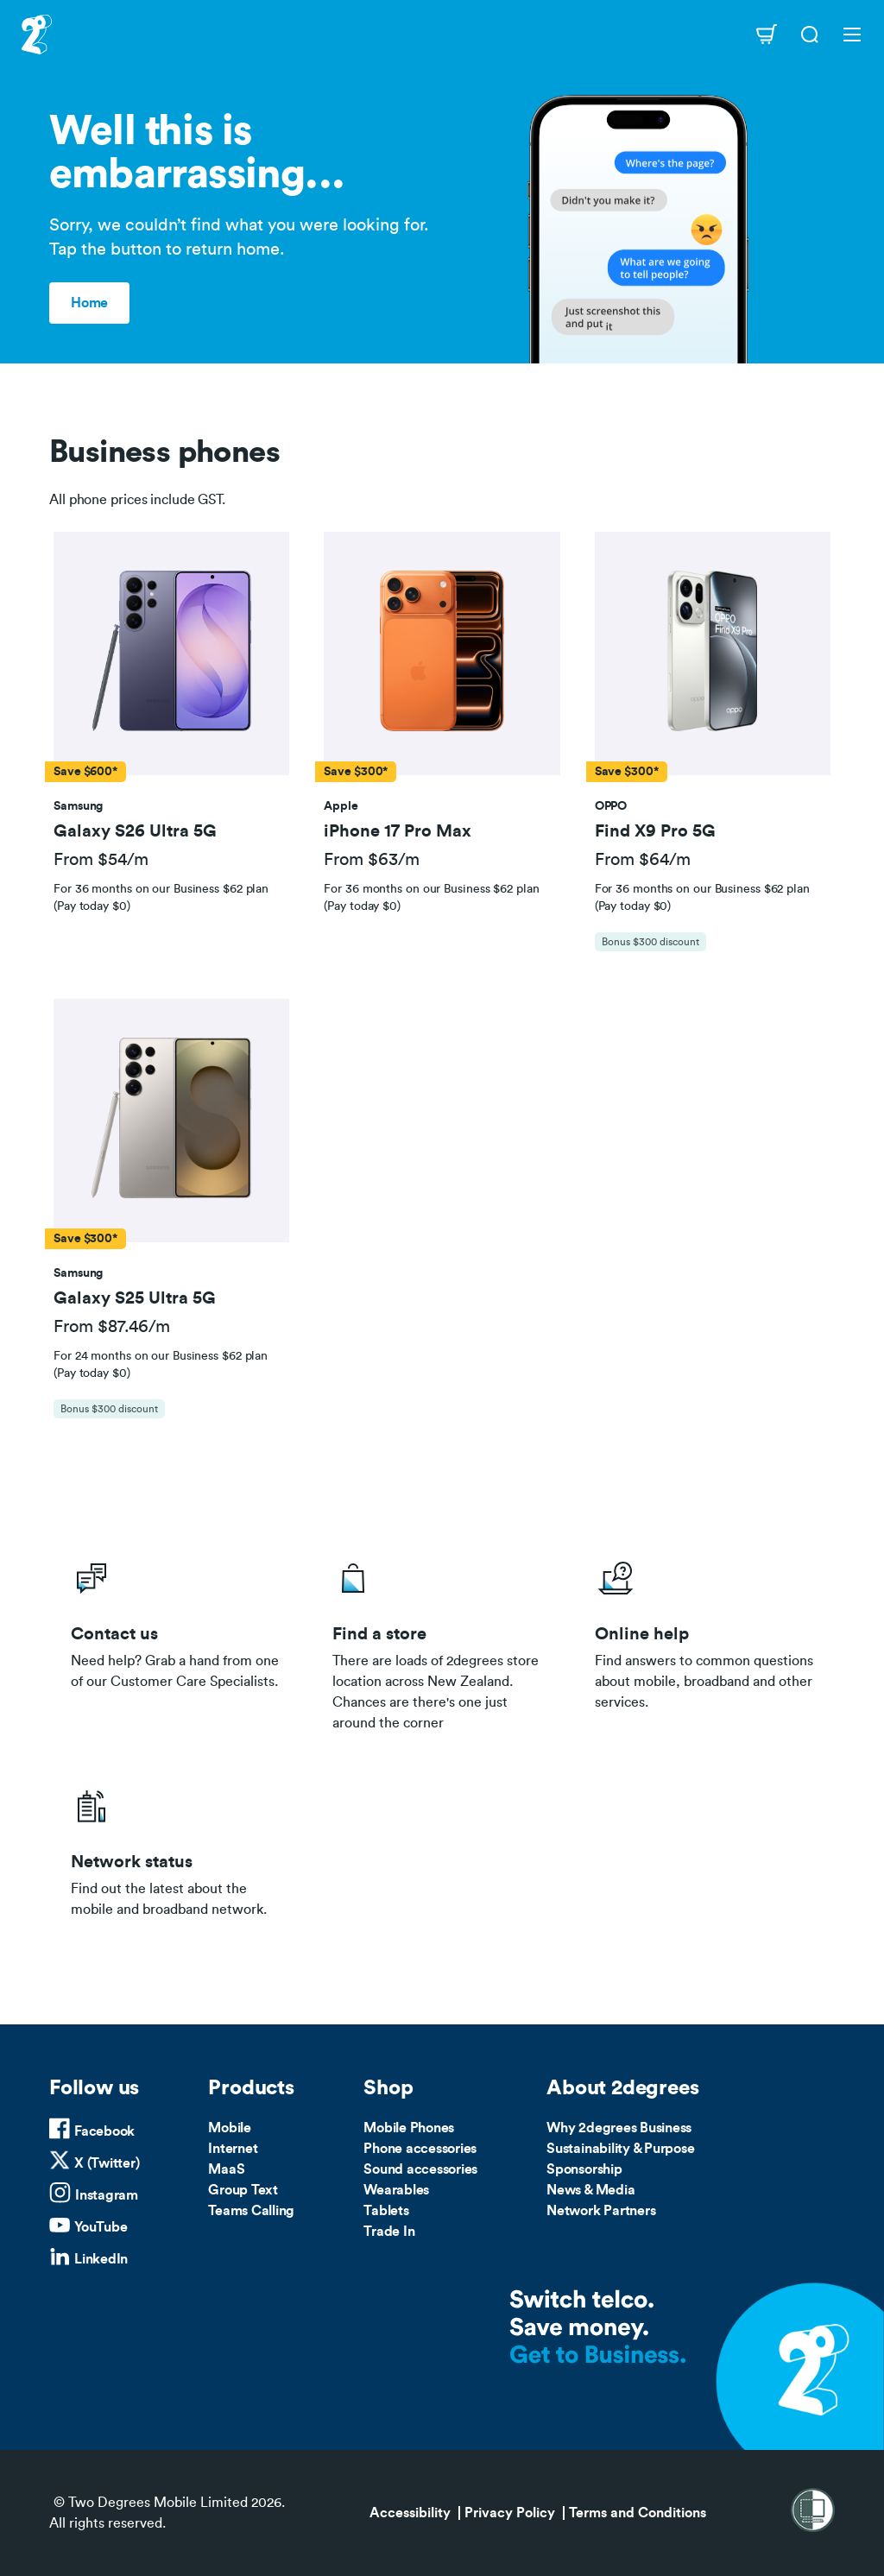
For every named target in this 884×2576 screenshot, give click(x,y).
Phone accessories (420, 2149)
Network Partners (600, 2211)
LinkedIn (101, 2259)
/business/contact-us (180, 1641)
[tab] (171, 750)
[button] (171, 654)
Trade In (388, 2231)
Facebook (104, 2131)
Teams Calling (251, 2211)
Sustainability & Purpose (620, 2149)
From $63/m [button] (372, 859)
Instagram (106, 2195)
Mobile (229, 2128)
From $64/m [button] (643, 859)
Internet (232, 2149)
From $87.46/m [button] (112, 1326)
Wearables (396, 2190)
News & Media (590, 2190)
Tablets (385, 2211)
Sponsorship (584, 2169)
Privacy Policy (509, 2513)
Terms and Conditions (637, 2513)
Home (89, 303)
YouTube (100, 2227)
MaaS (226, 2169)
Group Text (243, 2190)
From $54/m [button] (101, 859)
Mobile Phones (408, 2128)
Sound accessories (420, 2169)
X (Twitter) (106, 2163)
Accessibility (410, 2513)
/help (704, 1641)
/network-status (180, 1848)
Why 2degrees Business (618, 2128)
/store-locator (441, 1641)
